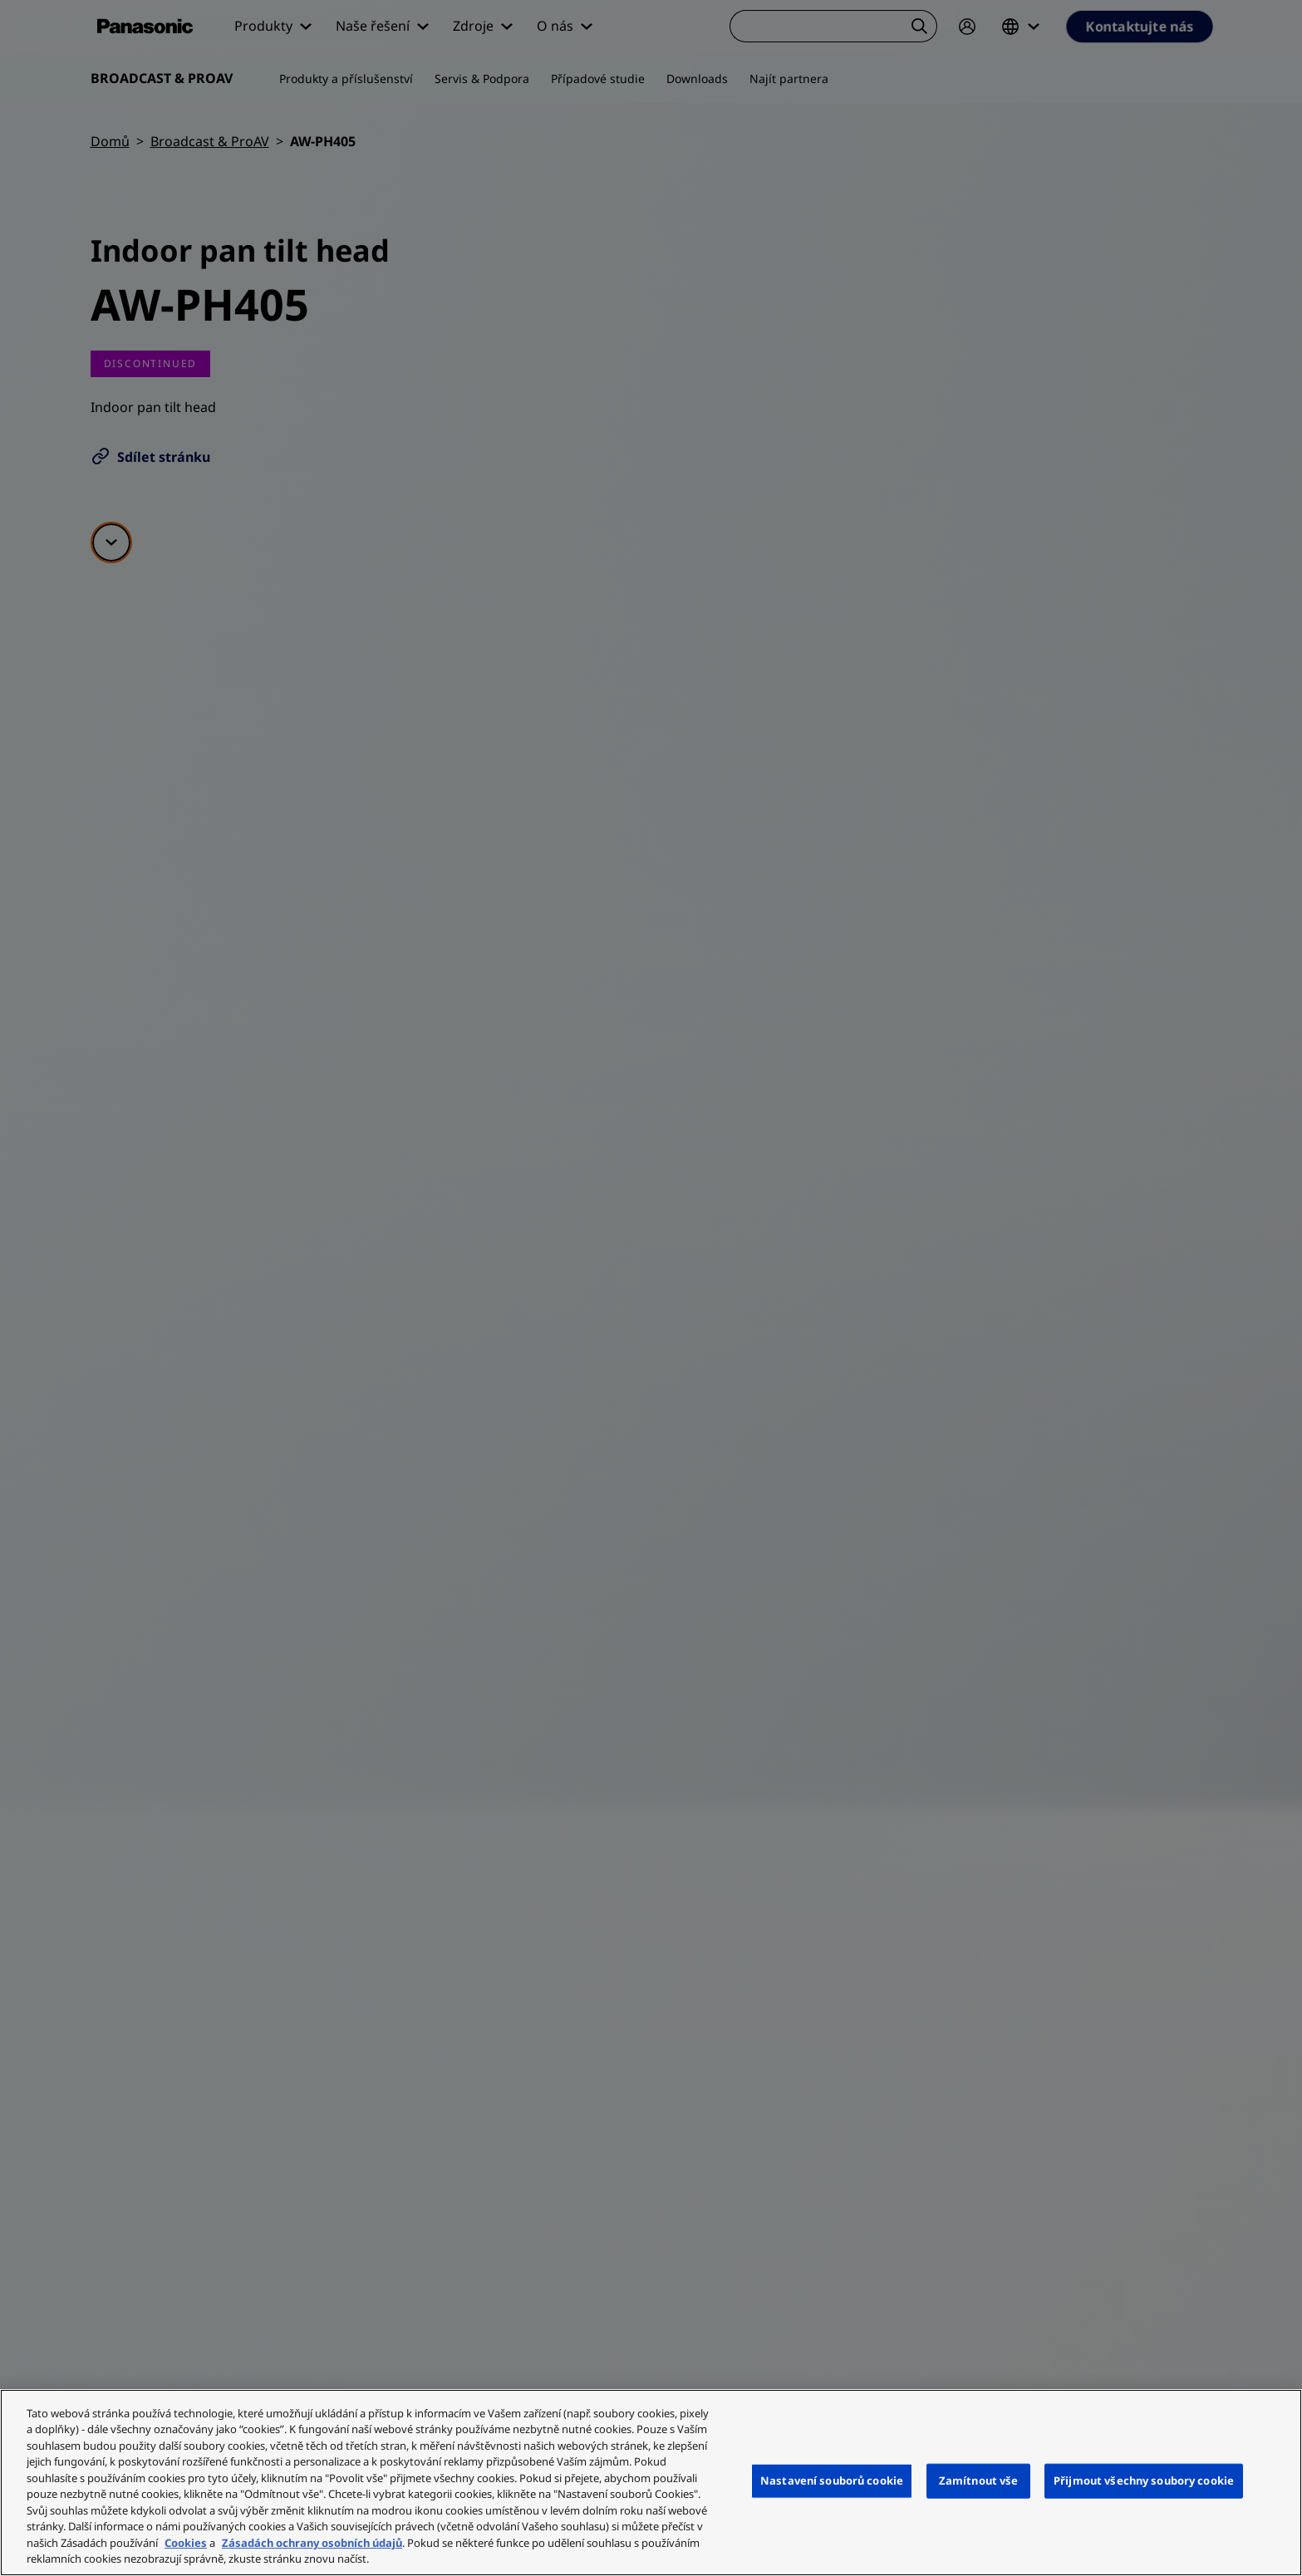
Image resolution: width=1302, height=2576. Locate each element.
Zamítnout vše (979, 2480)
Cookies (186, 2542)
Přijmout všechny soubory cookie (1144, 2480)
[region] (651, 2482)
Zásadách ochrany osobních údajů (312, 2542)
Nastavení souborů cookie (831, 2480)
